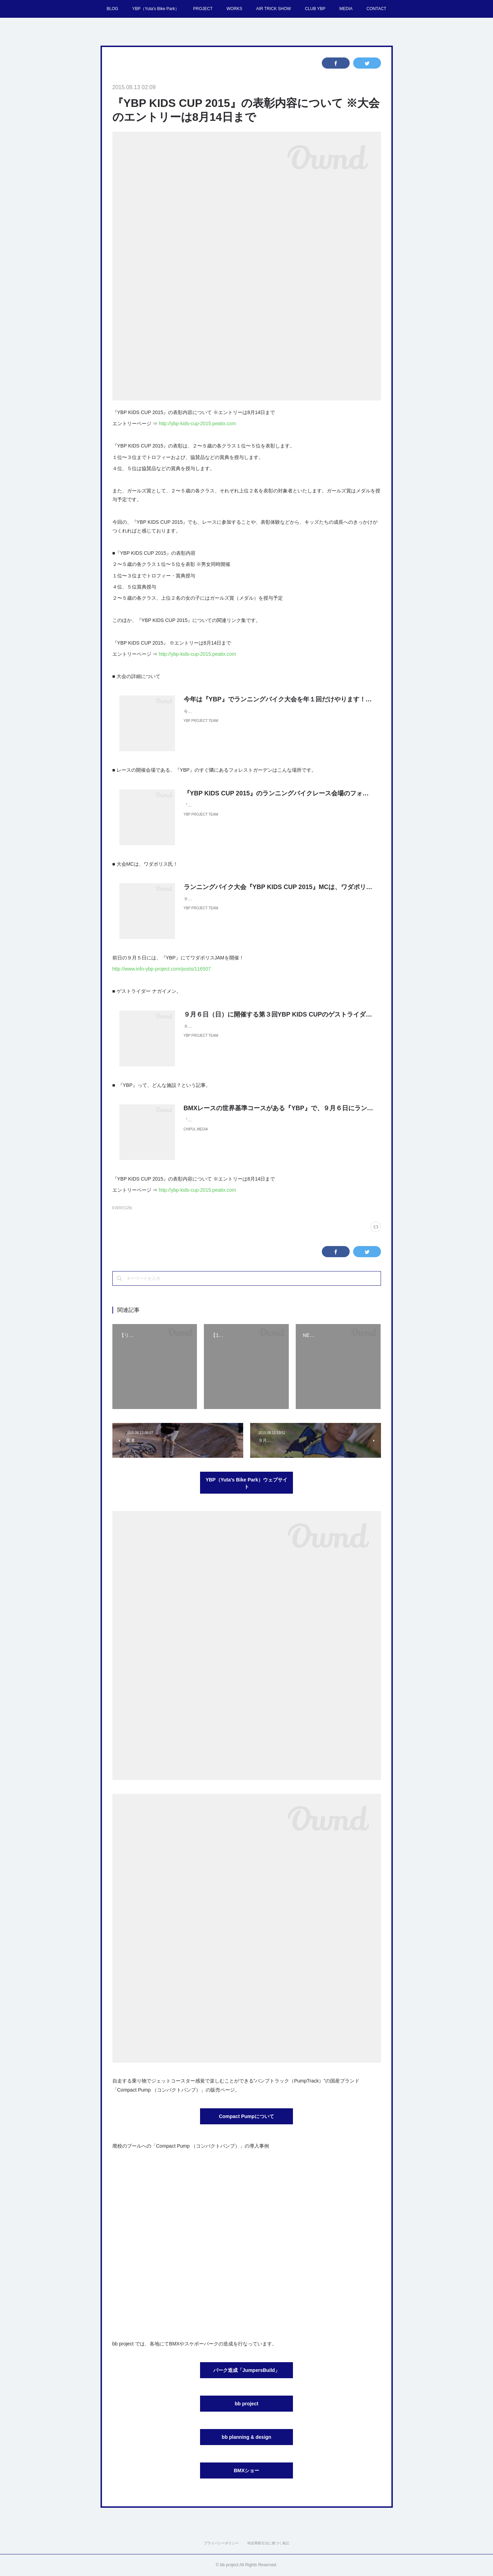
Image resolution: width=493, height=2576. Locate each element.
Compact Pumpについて (246, 2116)
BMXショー (246, 2470)
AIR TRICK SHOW (273, 8)
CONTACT (376, 8)
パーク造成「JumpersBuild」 (246, 2370)
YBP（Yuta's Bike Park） (155, 8)
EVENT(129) (122, 1208)
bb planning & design (246, 2437)
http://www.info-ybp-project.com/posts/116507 (161, 969)
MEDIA (345, 8)
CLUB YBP (315, 8)
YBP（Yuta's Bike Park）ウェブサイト (246, 1483)
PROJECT (203, 8)
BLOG (112, 8)
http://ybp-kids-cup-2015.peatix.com (197, 423)
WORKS (234, 8)
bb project (247, 2403)
